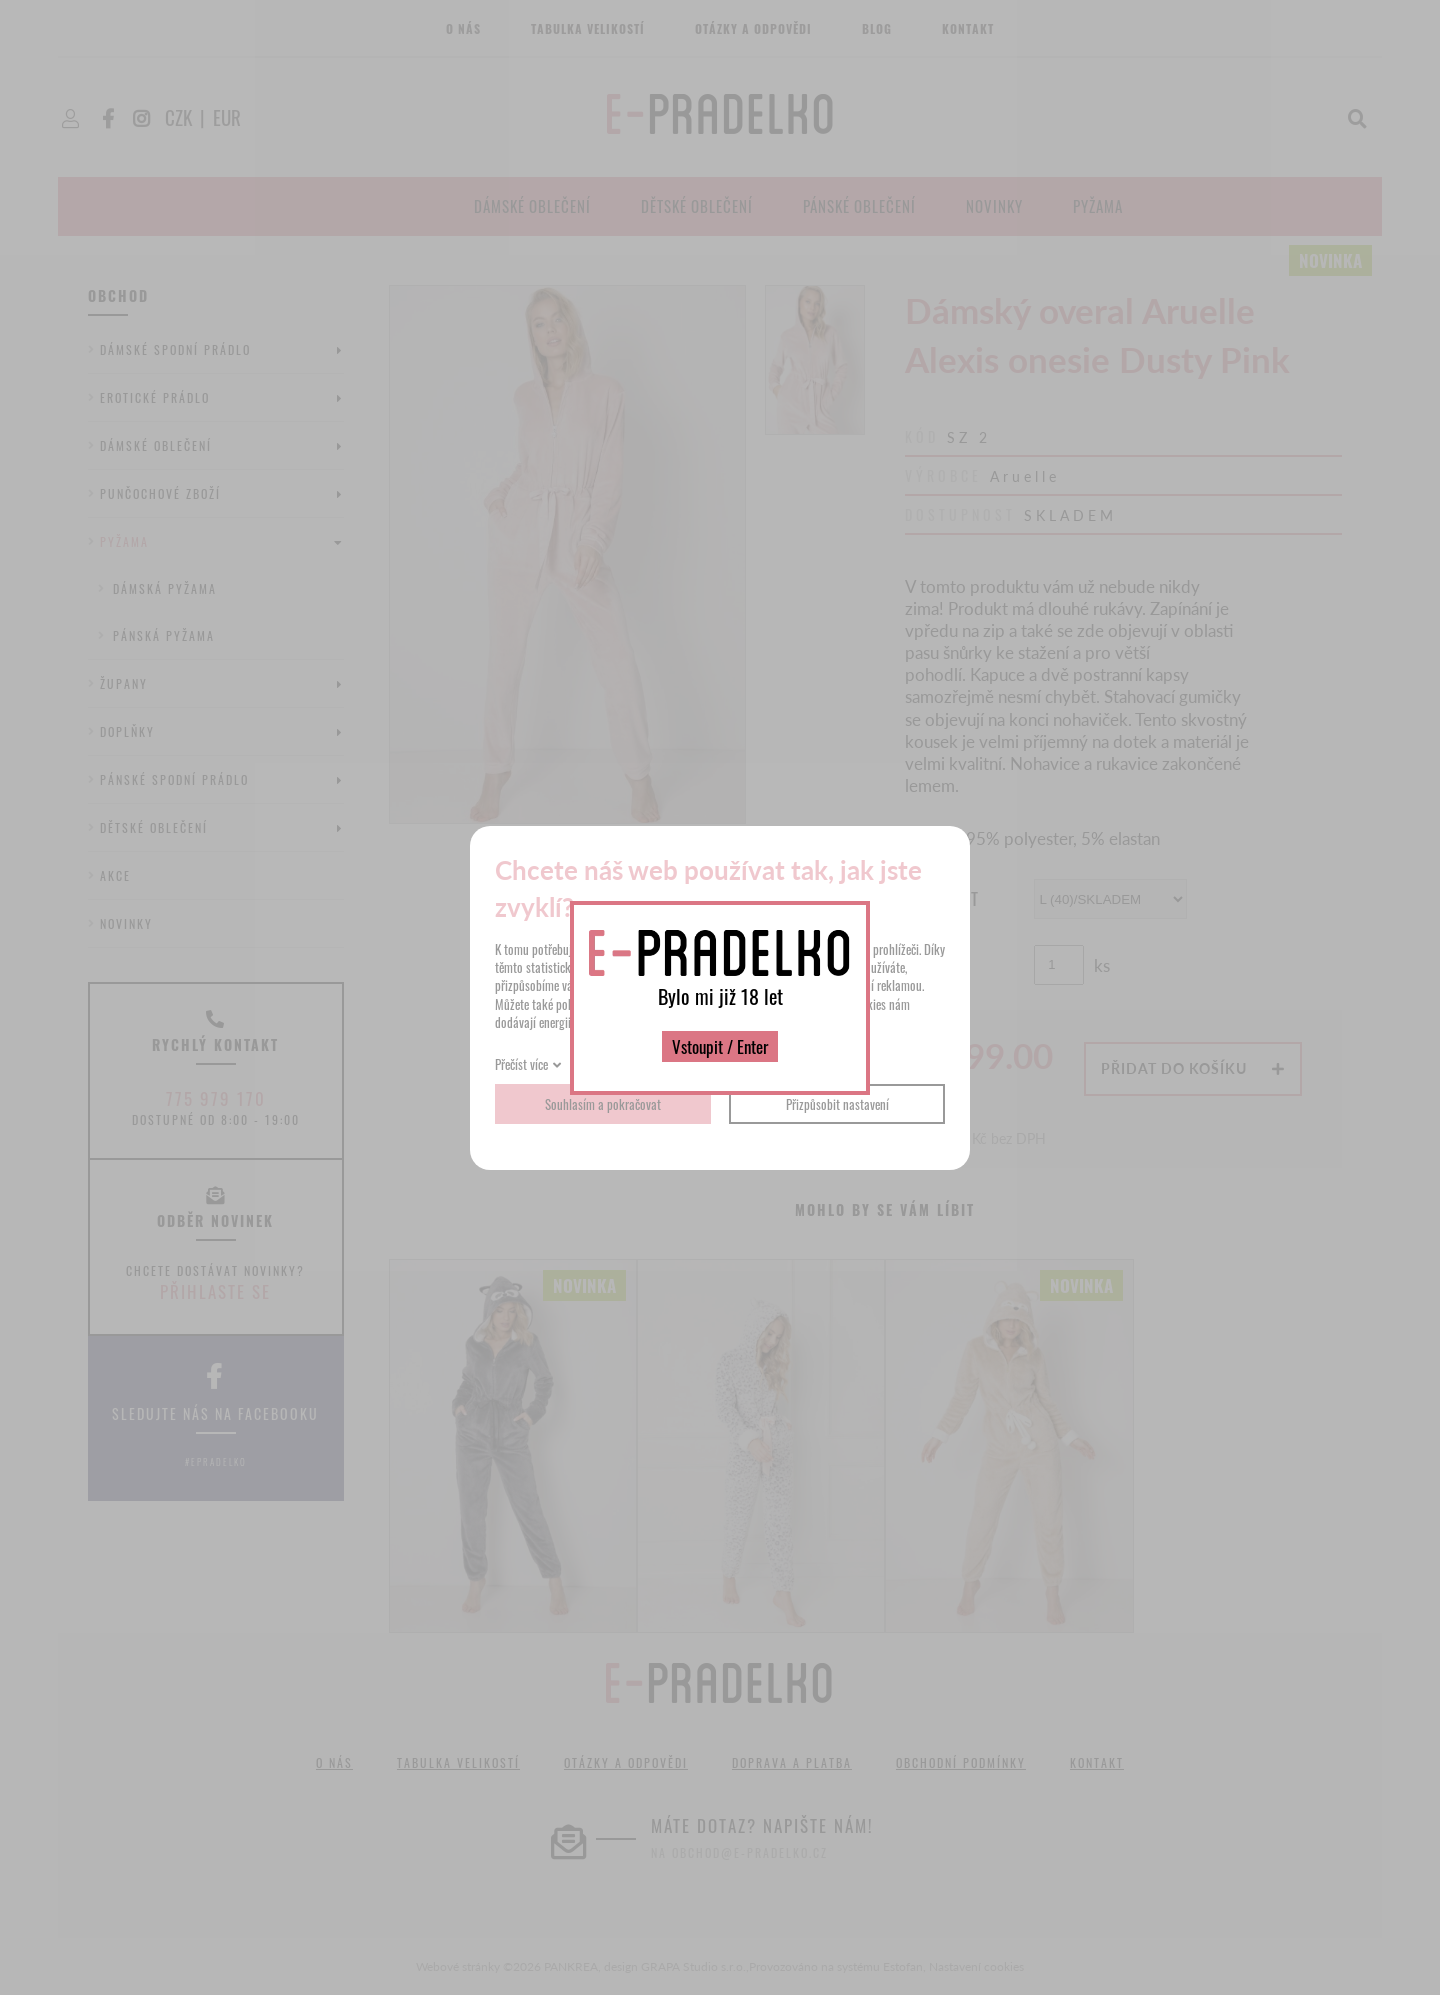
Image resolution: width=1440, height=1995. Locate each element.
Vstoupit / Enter (720, 1046)
